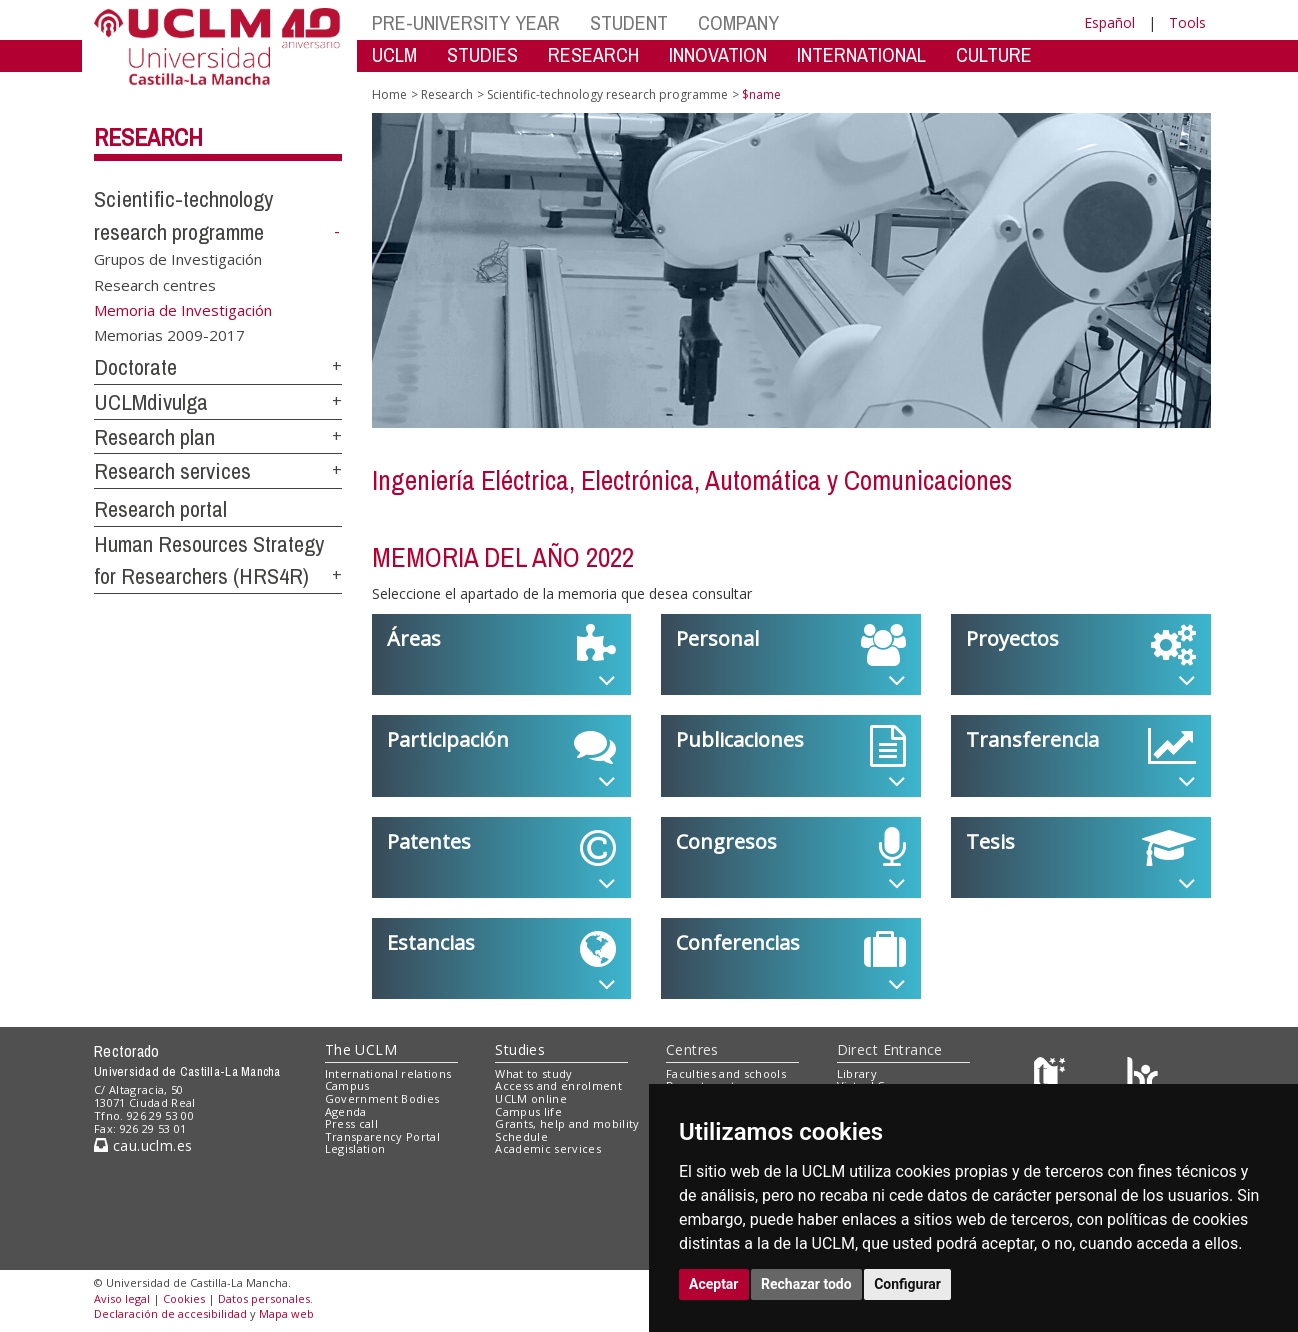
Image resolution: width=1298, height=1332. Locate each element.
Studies (520, 1049)
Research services (172, 471)
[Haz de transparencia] (1052, 1077)
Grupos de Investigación (178, 259)
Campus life (528, 1111)
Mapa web (286, 1313)
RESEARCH (593, 54)
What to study (533, 1073)
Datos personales (264, 1298)
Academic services (548, 1148)
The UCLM (361, 1049)
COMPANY (738, 22)
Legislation (355, 1148)
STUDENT (629, 22)
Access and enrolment (558, 1085)
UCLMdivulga (151, 402)
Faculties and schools (726, 1073)
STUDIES (482, 54)
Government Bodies (382, 1098)
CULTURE (994, 54)
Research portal (160, 509)
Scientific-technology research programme (607, 94)
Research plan (154, 437)
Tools (1187, 22)
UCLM (394, 54)
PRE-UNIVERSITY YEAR (466, 22)
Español (1109, 22)
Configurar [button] (907, 1284)
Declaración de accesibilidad (170, 1313)
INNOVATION (718, 54)
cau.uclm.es (143, 1145)
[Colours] (1142, 1077)
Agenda (346, 1111)
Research (148, 137)
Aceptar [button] (714, 1284)
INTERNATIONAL (861, 54)
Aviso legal (122, 1298)
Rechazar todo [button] (806, 1284)
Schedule (521, 1136)
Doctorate (135, 367)
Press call (351, 1123)
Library (857, 1073)
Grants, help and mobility (567, 1123)
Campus (347, 1085)
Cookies (184, 1298)
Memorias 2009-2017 (169, 335)
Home (389, 94)
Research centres (155, 284)
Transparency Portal (382, 1136)
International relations (388, 1073)
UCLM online (531, 1098)
